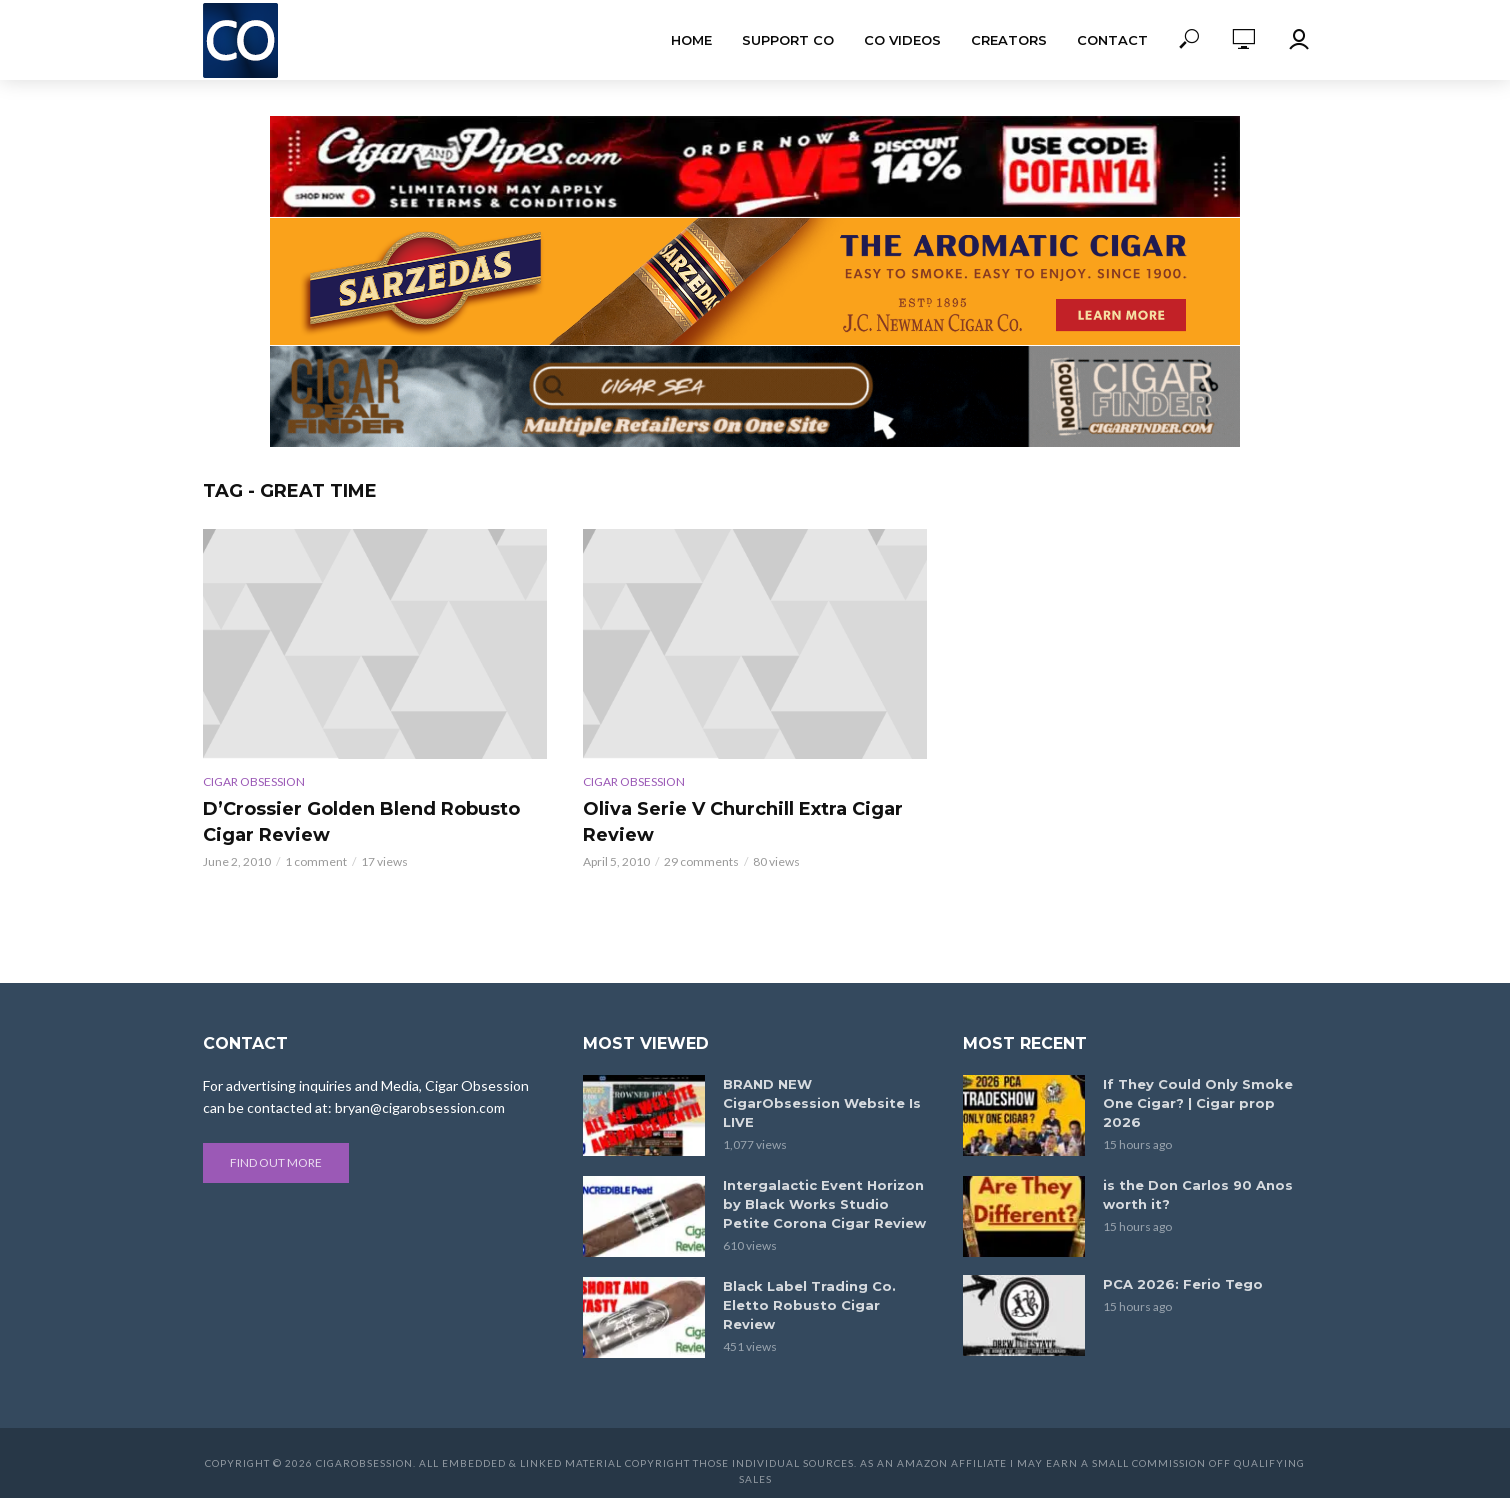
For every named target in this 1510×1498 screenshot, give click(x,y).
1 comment (316, 861)
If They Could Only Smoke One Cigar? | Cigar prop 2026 (1198, 1103)
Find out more (276, 1162)
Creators (1009, 40)
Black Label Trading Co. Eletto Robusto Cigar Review (809, 1305)
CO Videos (902, 40)
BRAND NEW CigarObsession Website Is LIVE (822, 1103)
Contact (1112, 40)
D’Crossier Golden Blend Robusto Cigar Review (361, 822)
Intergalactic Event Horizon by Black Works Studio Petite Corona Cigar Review (824, 1204)
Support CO (788, 40)
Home (691, 40)
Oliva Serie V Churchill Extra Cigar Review (743, 822)
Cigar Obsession (254, 781)
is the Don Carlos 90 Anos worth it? (1198, 1194)
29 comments (701, 861)
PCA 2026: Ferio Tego (1183, 1284)
